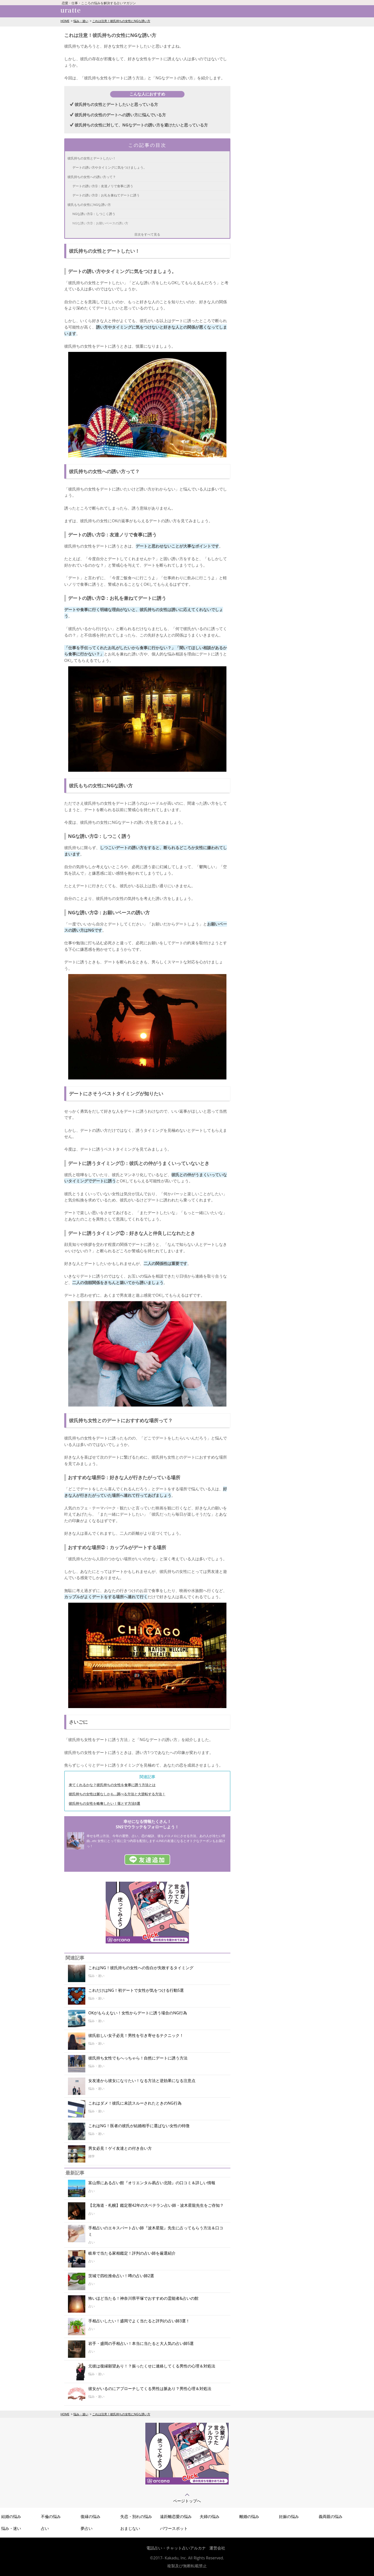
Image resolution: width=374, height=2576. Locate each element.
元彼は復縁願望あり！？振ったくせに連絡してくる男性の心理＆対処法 (151, 2366)
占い (45, 2528)
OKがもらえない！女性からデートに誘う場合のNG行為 (137, 2013)
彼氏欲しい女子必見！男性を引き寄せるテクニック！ (136, 2035)
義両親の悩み (331, 2516)
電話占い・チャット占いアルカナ (176, 2548)
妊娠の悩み (289, 2516)
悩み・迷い (80, 21)
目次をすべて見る (147, 234)
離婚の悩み (249, 2516)
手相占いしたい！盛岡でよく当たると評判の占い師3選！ (139, 2321)
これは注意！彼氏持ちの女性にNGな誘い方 (121, 21)
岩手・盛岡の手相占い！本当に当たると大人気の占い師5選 (141, 2343)
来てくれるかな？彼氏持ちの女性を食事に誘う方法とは (112, 1784)
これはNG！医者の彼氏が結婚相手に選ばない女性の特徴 (138, 2125)
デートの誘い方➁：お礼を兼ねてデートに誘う (106, 195)
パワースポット (174, 2528)
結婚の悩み (11, 2516)
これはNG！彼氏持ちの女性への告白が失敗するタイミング (140, 1967)
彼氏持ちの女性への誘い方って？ (91, 177)
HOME (65, 21)
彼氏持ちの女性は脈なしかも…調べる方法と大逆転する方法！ (117, 1794)
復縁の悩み (90, 2516)
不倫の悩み (51, 2516)
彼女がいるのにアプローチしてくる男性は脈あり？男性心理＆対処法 (149, 2388)
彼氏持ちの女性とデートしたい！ (91, 158)
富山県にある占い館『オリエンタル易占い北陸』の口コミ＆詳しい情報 (151, 2182)
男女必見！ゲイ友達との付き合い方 (120, 2148)
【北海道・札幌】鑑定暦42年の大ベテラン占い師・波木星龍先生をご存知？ (156, 2205)
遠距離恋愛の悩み (176, 2516)
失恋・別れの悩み (136, 2516)
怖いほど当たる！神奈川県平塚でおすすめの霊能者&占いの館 (143, 2298)
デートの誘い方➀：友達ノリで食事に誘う (102, 186)
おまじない (130, 2528)
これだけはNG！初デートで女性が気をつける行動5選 (136, 1990)
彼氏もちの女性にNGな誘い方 (89, 204)
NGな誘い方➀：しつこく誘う (93, 214)
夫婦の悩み (209, 2516)
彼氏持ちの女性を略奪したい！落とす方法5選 (104, 1803)
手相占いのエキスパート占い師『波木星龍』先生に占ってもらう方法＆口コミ (155, 2231)
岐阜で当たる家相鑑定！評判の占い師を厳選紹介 (132, 2253)
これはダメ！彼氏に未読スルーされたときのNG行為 (135, 2103)
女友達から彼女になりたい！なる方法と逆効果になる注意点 (141, 2080)
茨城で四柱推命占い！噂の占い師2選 (121, 2275)
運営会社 (217, 2548)
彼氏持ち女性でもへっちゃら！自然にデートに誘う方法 (137, 2058)
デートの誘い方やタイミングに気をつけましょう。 (109, 167)
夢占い (87, 2528)
